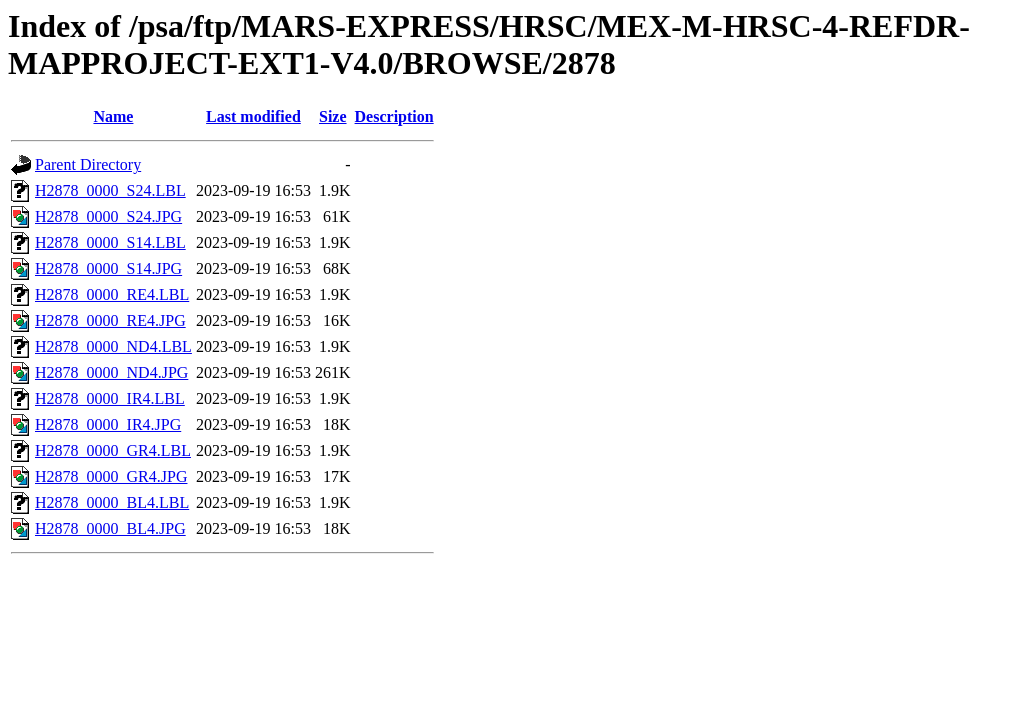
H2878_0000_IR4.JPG (108, 424)
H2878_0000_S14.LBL (110, 242)
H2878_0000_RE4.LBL (112, 294)
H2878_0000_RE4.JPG (110, 320)
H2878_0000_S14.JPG (108, 268)
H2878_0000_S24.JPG (108, 216)
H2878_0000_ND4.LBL (113, 346)
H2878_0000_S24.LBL (110, 190)
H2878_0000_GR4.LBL (113, 450)
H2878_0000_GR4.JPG (111, 476)
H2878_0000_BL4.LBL (112, 502)
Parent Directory (88, 164)
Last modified (253, 116)
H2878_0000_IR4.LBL (110, 398)
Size (333, 116)
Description (394, 116)
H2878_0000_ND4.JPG (111, 372)
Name (113, 116)
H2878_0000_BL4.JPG (110, 528)
